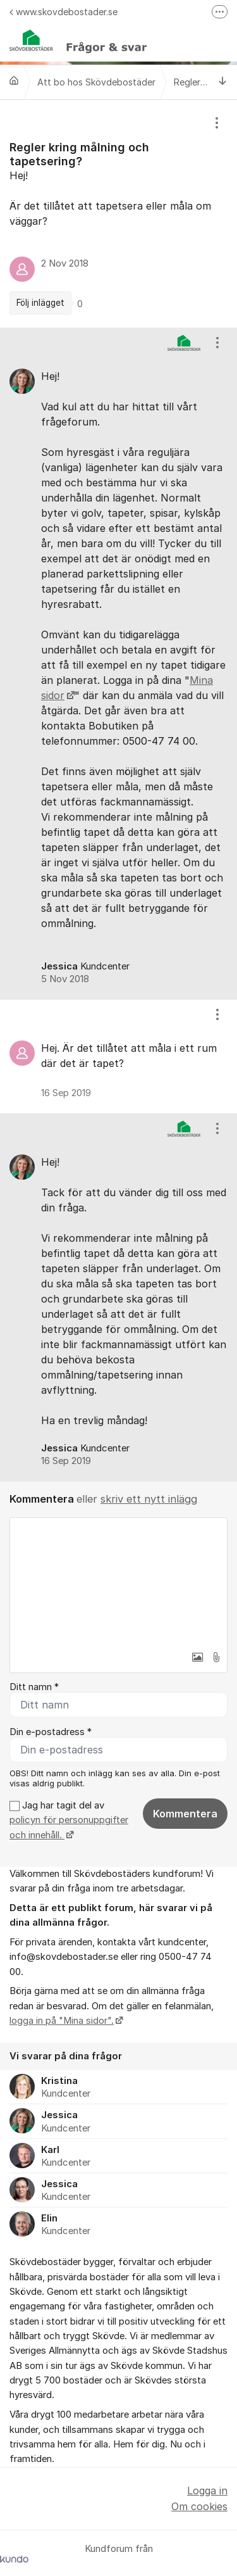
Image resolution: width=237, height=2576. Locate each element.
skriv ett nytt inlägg (148, 1499)
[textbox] (118, 1581)
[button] (197, 1657)
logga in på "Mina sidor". (61, 2020)
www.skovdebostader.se (63, 11)
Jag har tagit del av (68, 1820)
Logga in (207, 2490)
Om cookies (199, 2506)
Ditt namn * (34, 1687)
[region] (118, 213)
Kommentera (185, 1813)
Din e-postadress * (50, 1732)
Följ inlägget (40, 303)
